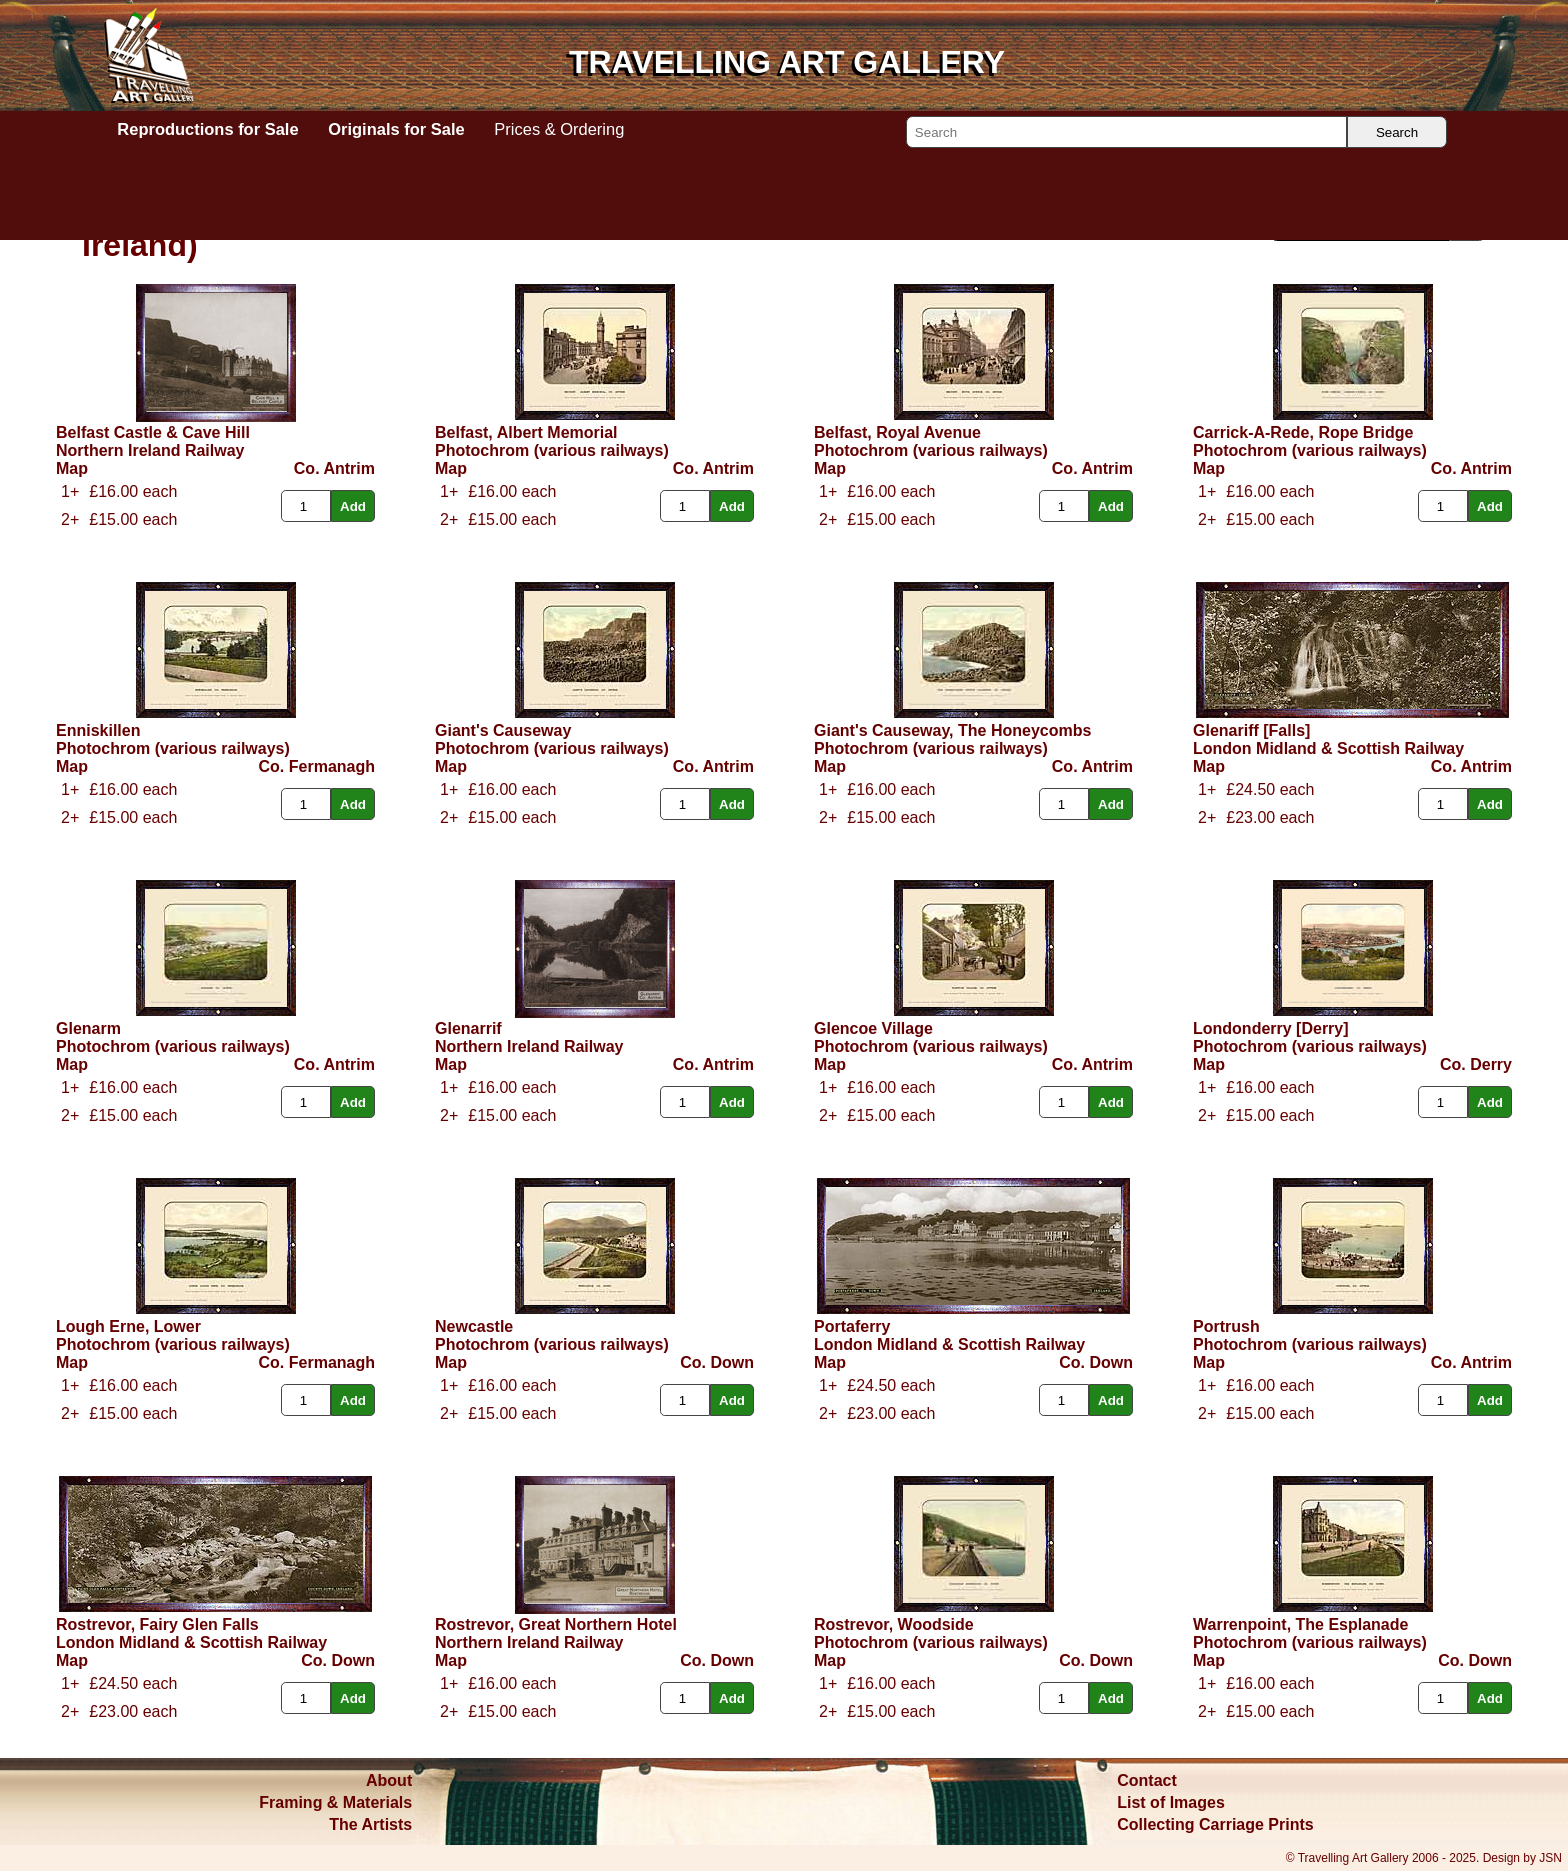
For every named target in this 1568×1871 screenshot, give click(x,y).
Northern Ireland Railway (150, 450)
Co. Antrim (334, 468)
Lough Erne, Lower (128, 1326)
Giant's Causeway (503, 730)
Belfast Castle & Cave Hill (153, 432)
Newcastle (474, 1326)
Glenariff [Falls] (1251, 730)
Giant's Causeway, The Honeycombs (952, 730)
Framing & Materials (335, 1802)
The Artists (370, 1824)
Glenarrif (468, 1028)
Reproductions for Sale (207, 129)
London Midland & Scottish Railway (1328, 748)
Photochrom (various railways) (552, 450)
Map (72, 468)
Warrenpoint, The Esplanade (1300, 1624)
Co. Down (717, 1362)
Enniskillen (98, 730)
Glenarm (88, 1028)
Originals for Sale (396, 129)
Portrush (1226, 1326)
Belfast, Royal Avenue (897, 432)
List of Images (1171, 1802)
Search (1397, 132)
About (389, 1780)
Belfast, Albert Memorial (526, 432)
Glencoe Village (873, 1028)
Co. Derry (1476, 1064)
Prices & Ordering (559, 129)
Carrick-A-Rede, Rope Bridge (1303, 432)
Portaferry (852, 1326)
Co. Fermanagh (317, 766)
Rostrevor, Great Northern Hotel (556, 1624)
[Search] (1126, 132)
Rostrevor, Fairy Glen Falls (157, 1624)
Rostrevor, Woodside (894, 1624)
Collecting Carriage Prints (1215, 1824)
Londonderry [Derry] (1271, 1028)
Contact (1147, 1780)
